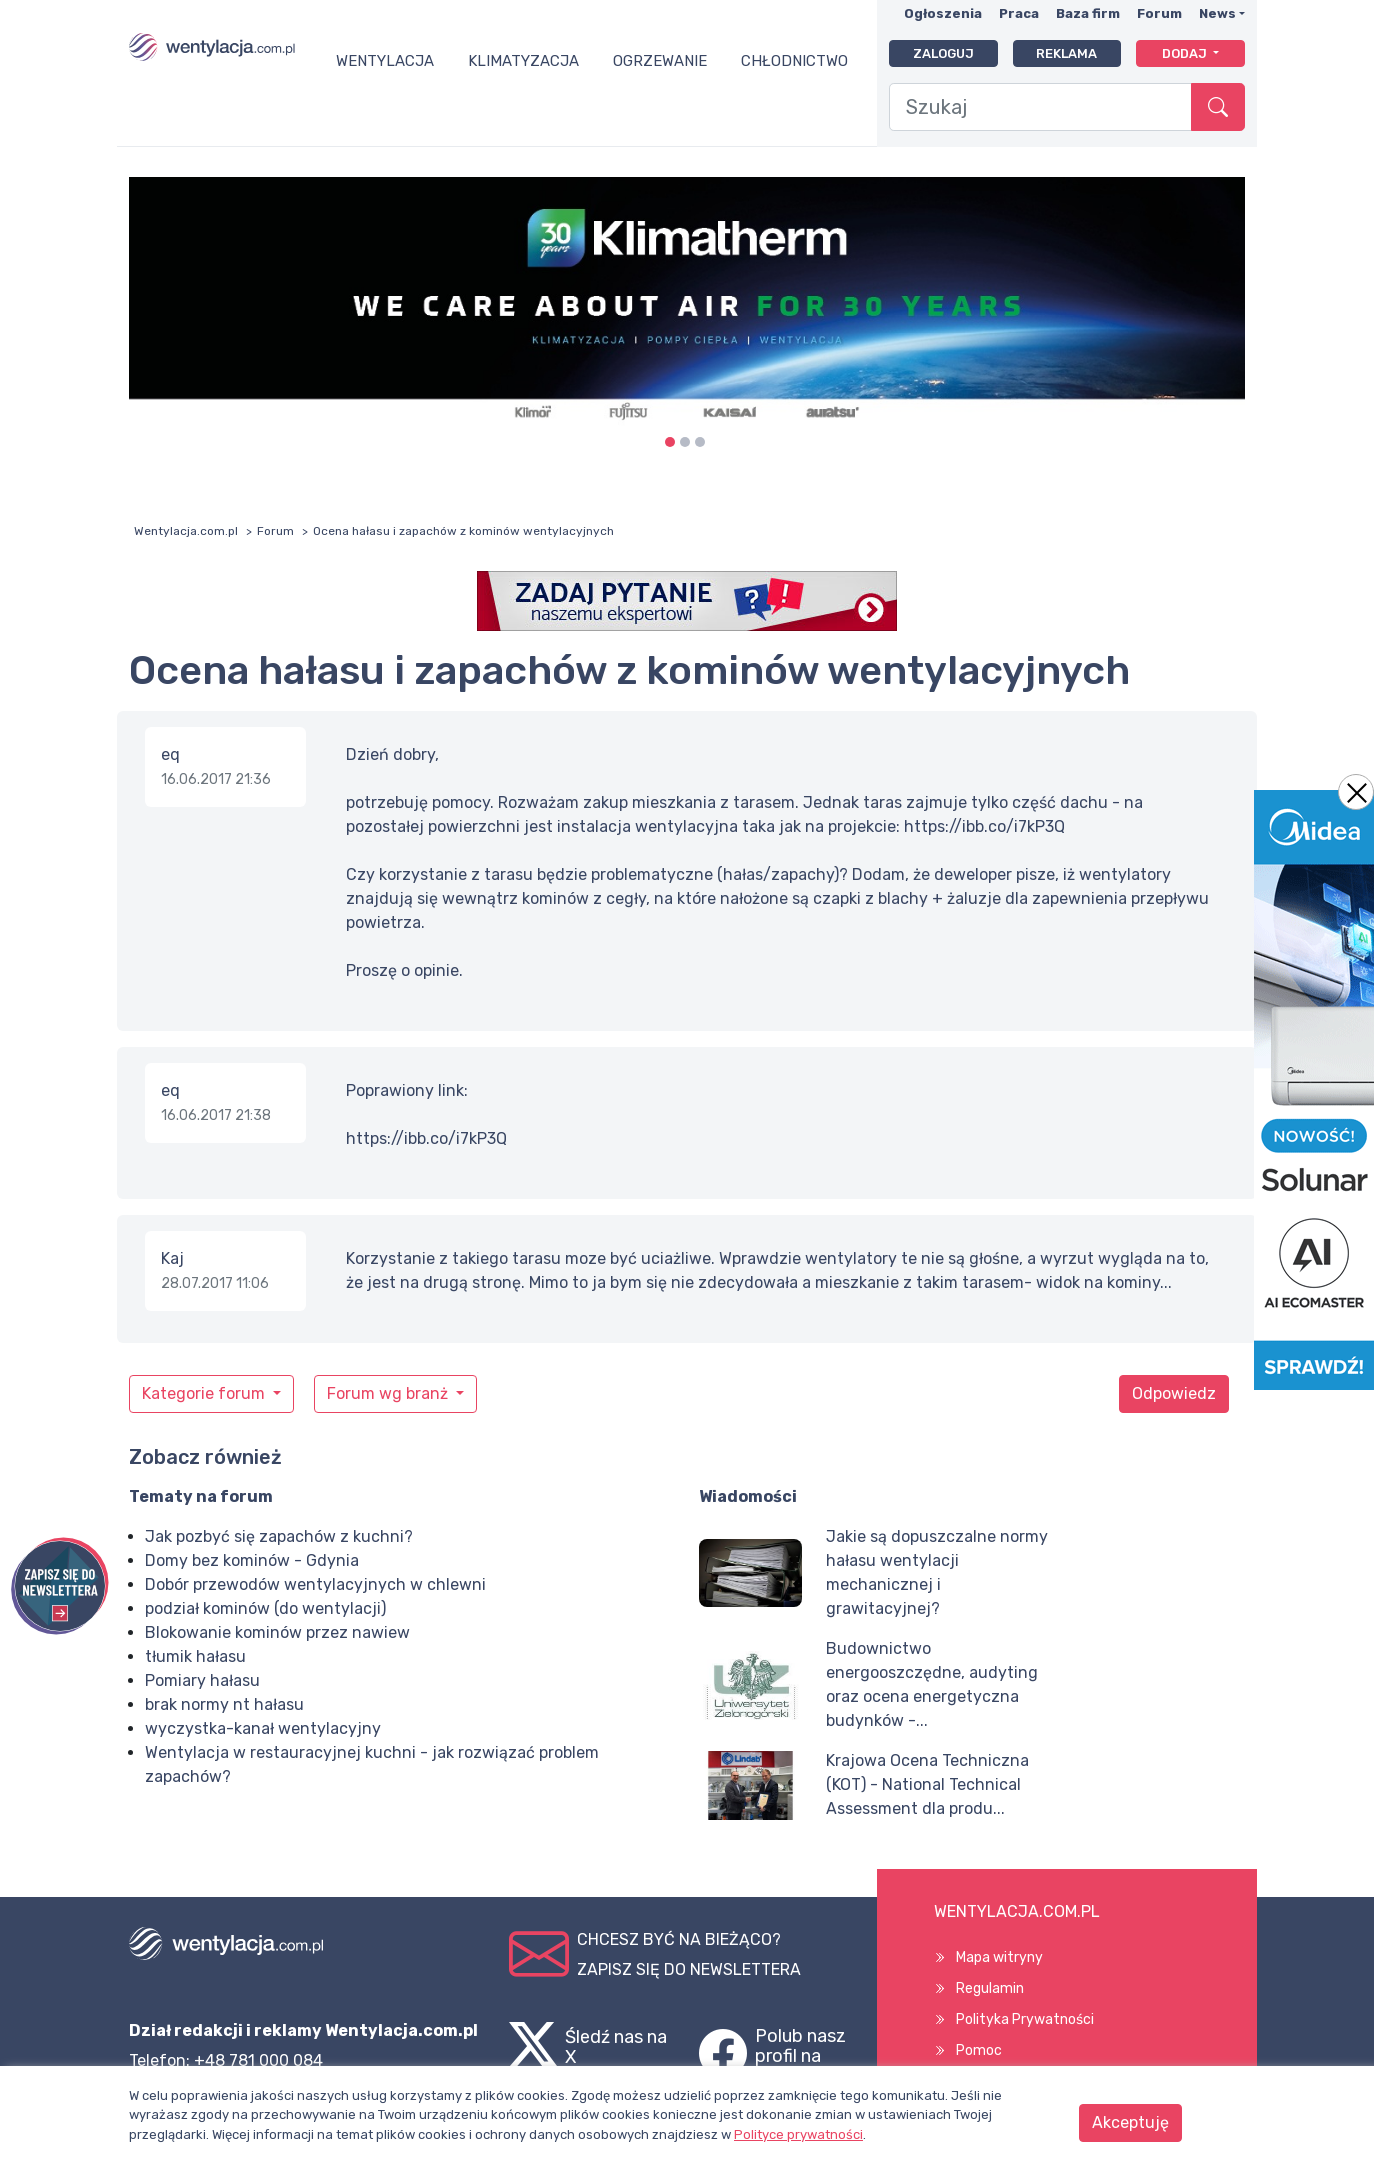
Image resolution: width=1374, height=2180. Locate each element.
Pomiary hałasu (202, 1680)
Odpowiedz (1174, 1393)
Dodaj (1186, 53)
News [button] (1217, 13)
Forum (1159, 13)
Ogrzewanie (660, 61)
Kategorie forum (205, 1393)
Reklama (1066, 53)
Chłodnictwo (794, 61)
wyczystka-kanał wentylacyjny (263, 1728)
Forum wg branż (389, 1393)
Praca (1019, 13)
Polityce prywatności (798, 2134)
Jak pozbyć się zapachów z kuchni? (279, 1536)
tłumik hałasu (195, 1656)
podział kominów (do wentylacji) (265, 1608)
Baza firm (1088, 13)
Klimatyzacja (523, 61)
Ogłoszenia (943, 13)
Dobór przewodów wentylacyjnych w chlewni (315, 1584)
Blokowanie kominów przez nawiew (277, 1632)
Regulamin (990, 1988)
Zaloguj (943, 53)
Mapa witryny (999, 1957)
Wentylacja (385, 61)
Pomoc (979, 2050)
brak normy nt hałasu (224, 1704)
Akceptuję (1130, 2122)
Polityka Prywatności (1025, 2019)
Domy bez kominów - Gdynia (252, 1560)
